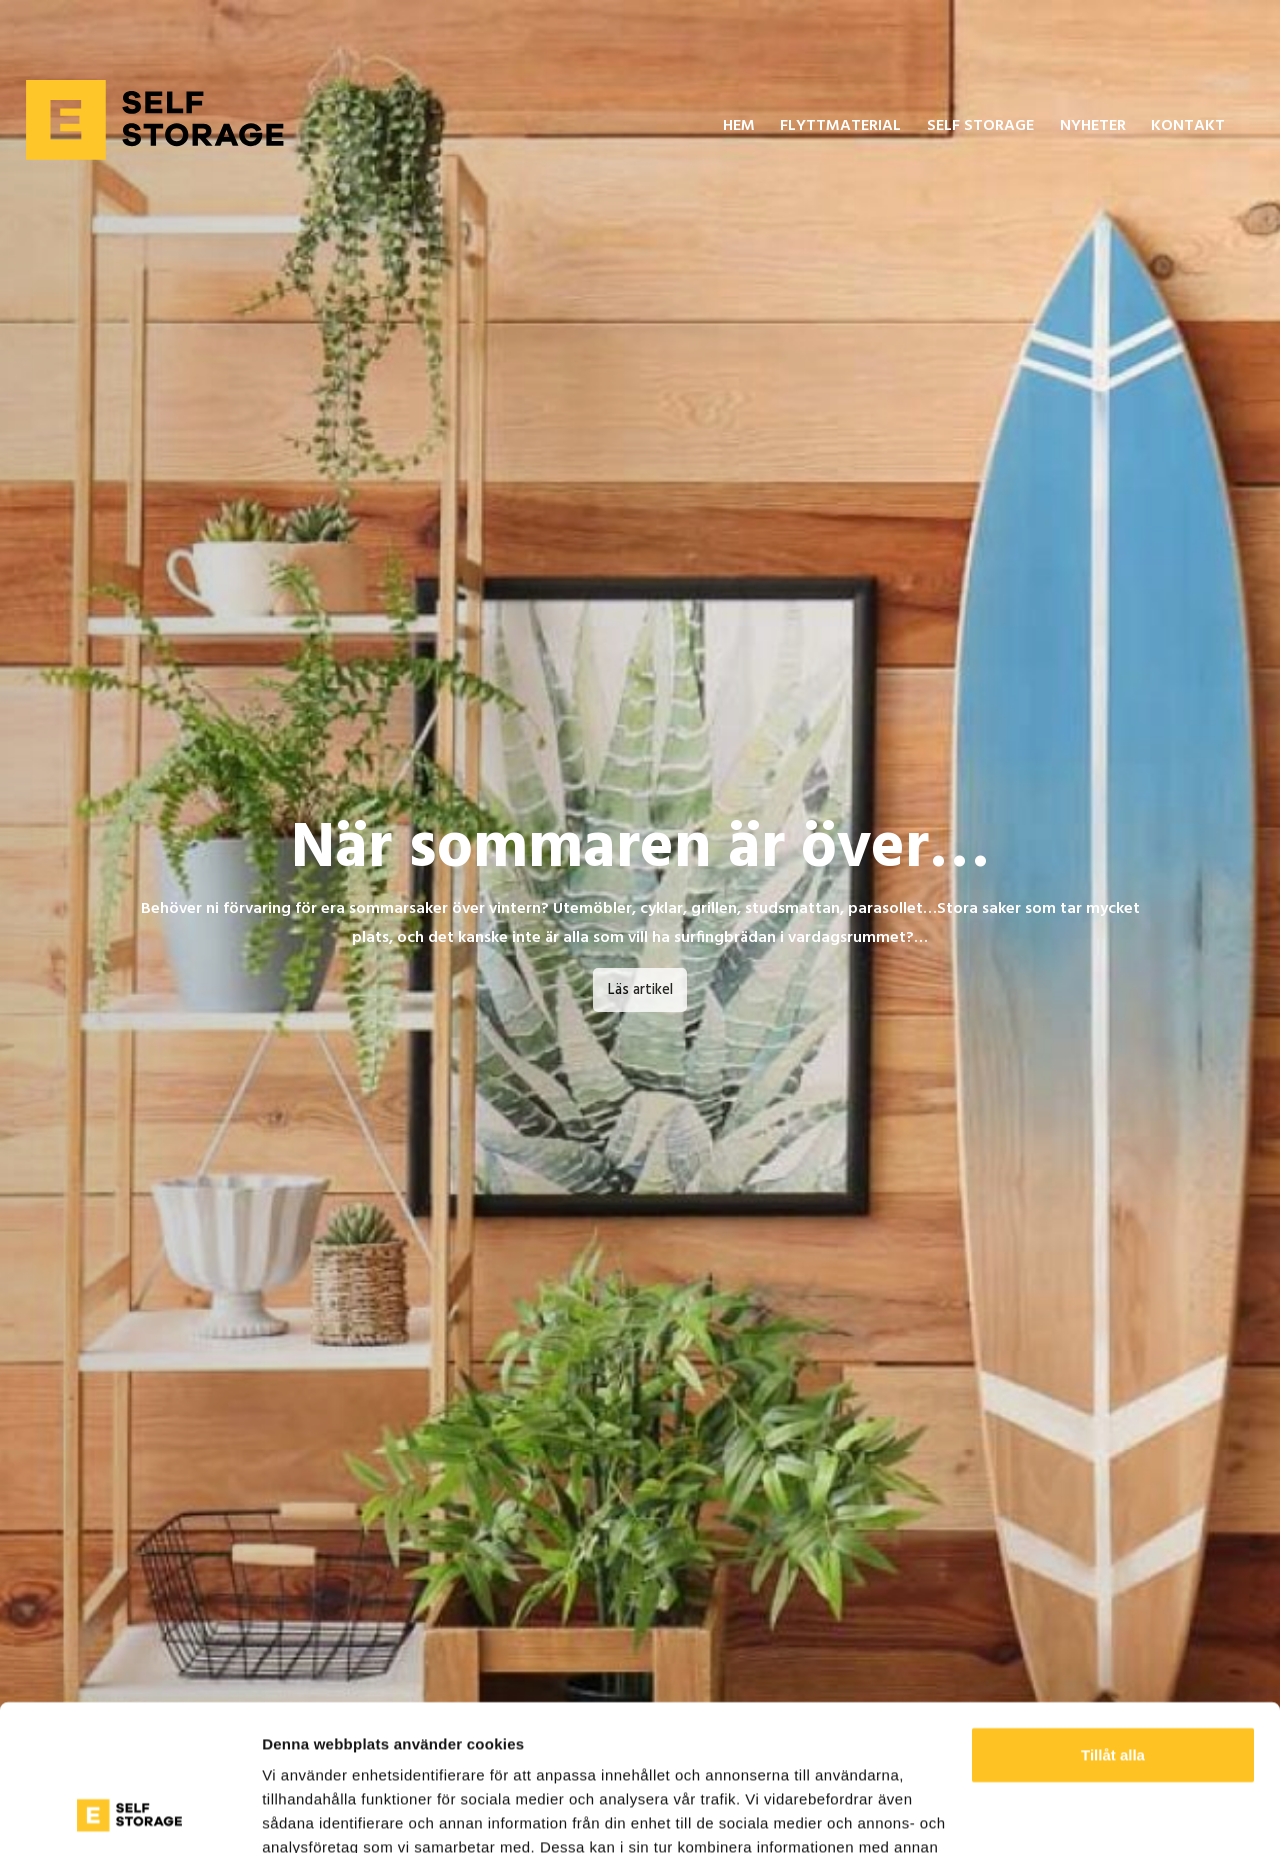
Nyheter (1093, 126)
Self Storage (980, 126)
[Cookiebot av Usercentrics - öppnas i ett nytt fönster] (129, 1814)
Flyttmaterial (840, 126)
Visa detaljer (306, 1813)
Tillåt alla (1113, 1618)
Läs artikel (640, 990)
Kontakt (1188, 126)
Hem (739, 126)
